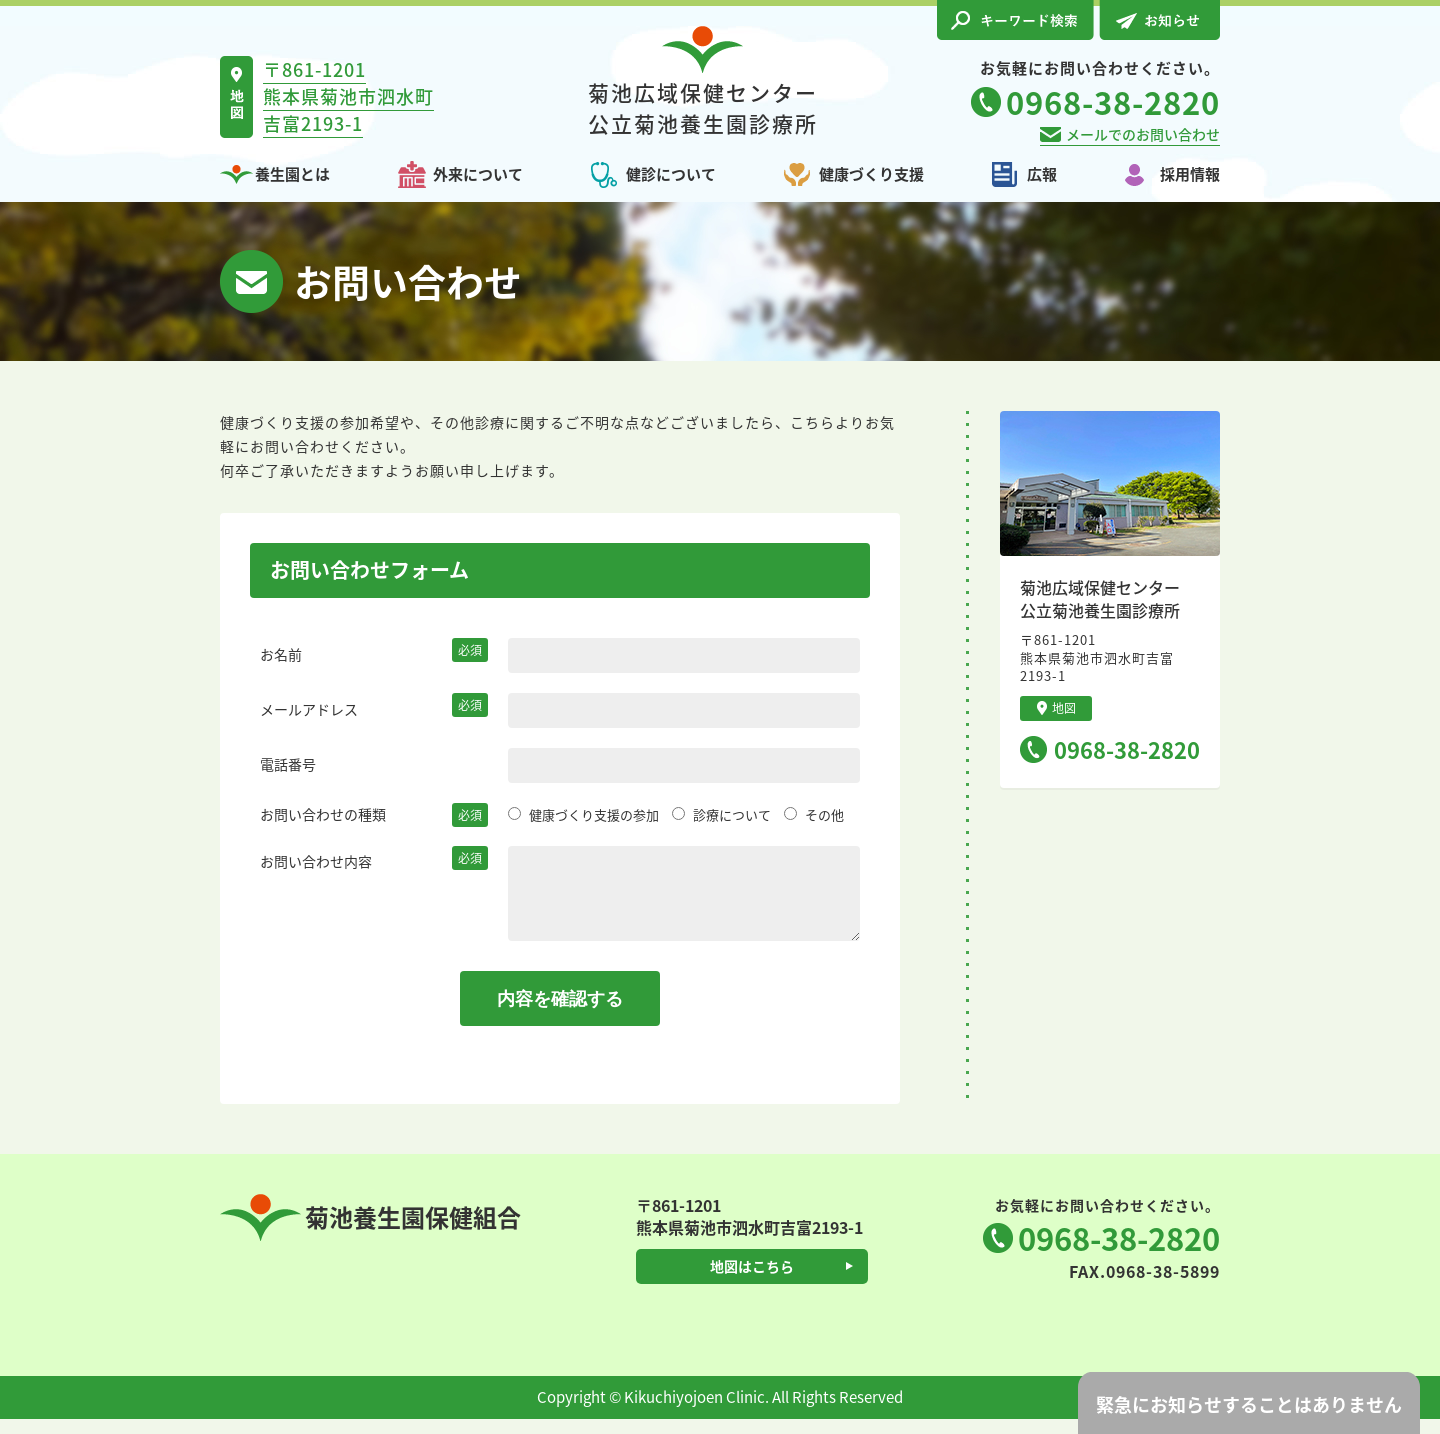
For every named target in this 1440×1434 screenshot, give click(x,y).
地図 (1056, 708)
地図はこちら (752, 1281)
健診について (671, 174)
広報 (1042, 174)
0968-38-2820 (1127, 749)
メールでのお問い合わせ (1143, 134)
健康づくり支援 (871, 174)
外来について (478, 174)
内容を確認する (560, 1014)
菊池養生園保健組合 (370, 1232)
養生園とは (292, 174)
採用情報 (1190, 174)
